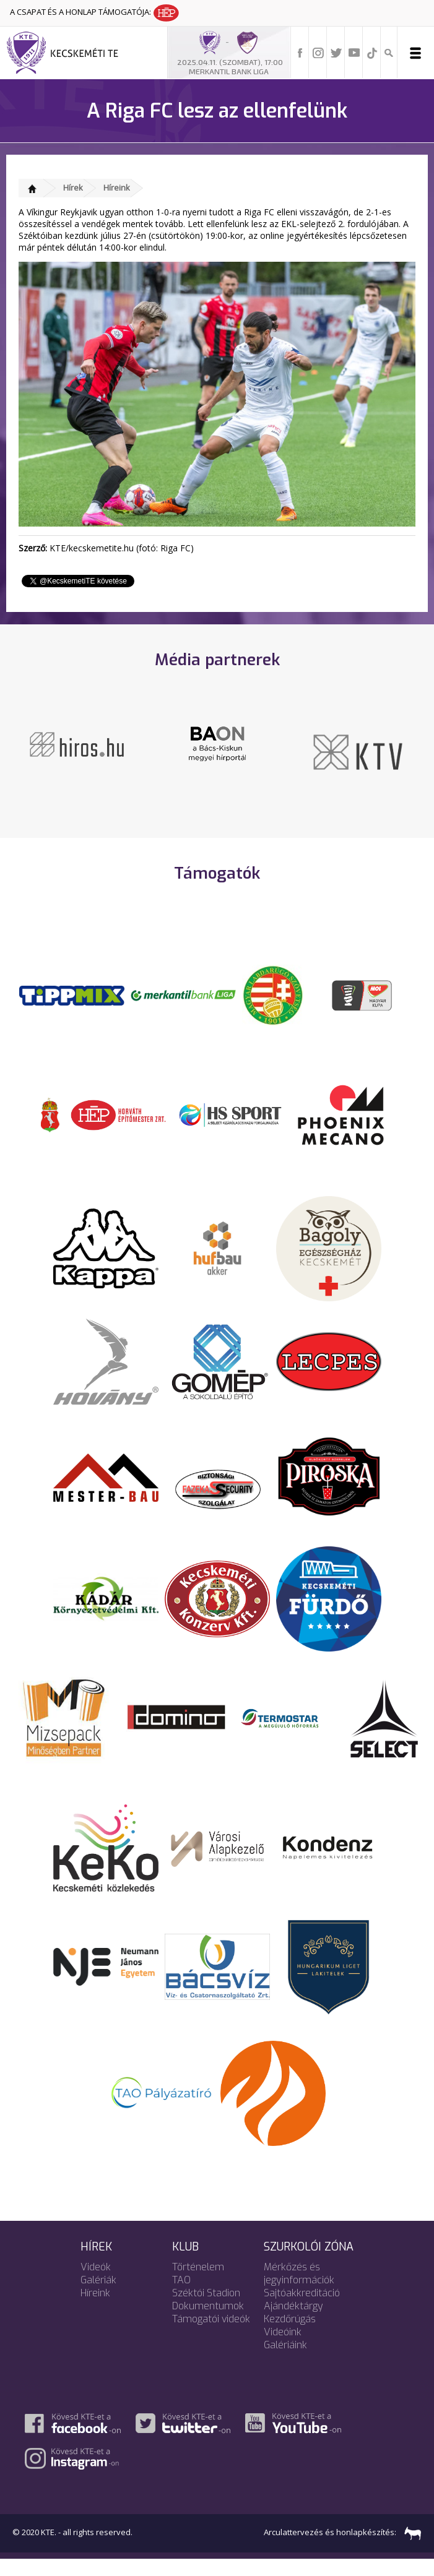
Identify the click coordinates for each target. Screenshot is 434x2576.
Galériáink (285, 2361)
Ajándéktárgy (293, 2322)
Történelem (198, 2283)
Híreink (116, 187)
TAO (181, 2296)
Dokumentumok (208, 2322)
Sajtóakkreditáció (302, 2309)
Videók (95, 2283)
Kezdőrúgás (290, 2335)
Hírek (73, 187)
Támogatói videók (211, 2335)
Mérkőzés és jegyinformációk (299, 2290)
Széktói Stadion (206, 2309)
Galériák (98, 2296)
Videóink (283, 2348)
